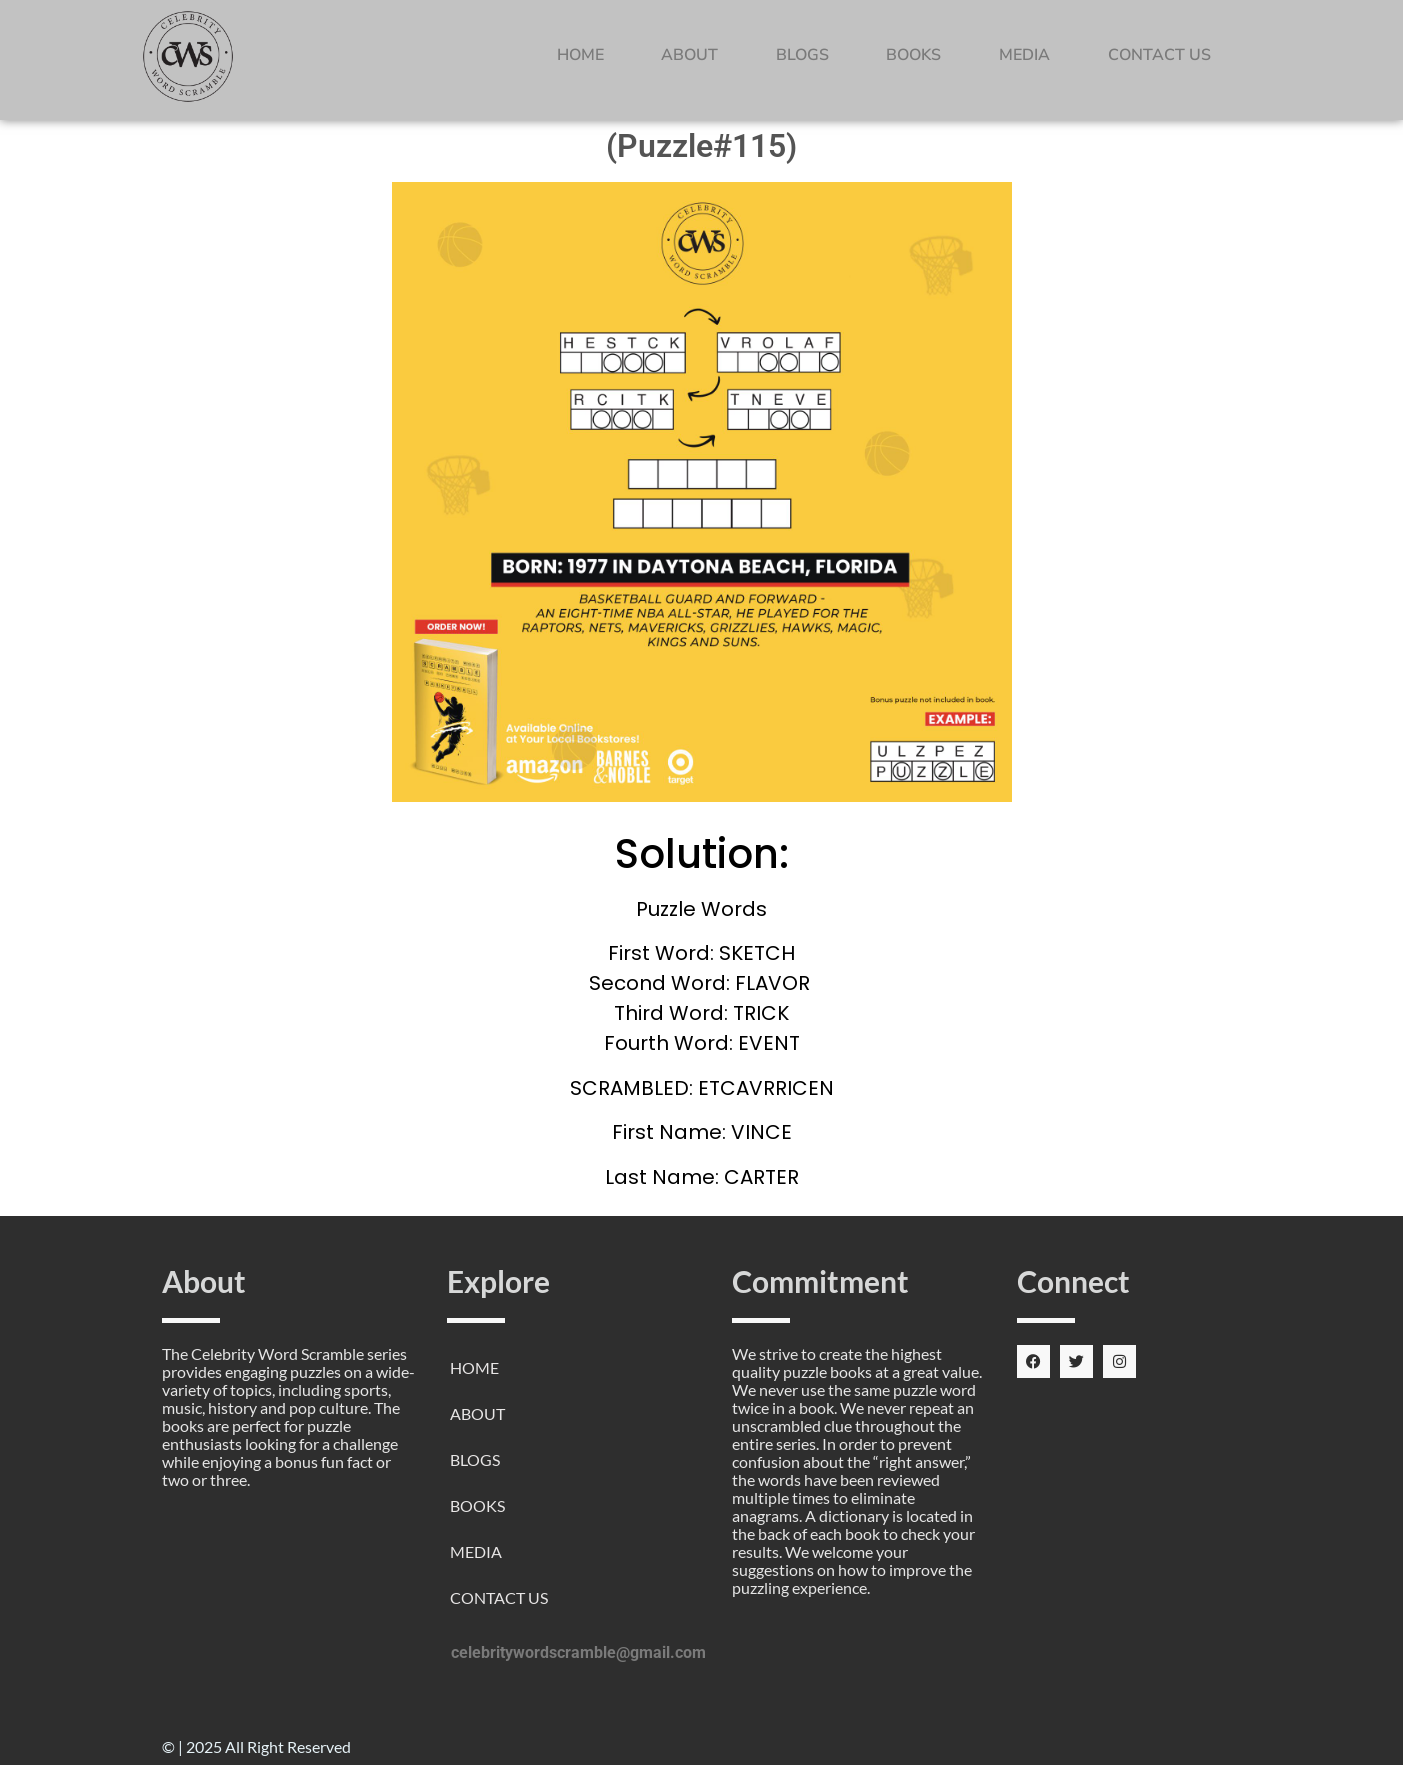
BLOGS (802, 55)
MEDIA (1024, 55)
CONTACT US (1159, 55)
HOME (580, 55)
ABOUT (689, 55)
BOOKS (913, 55)
